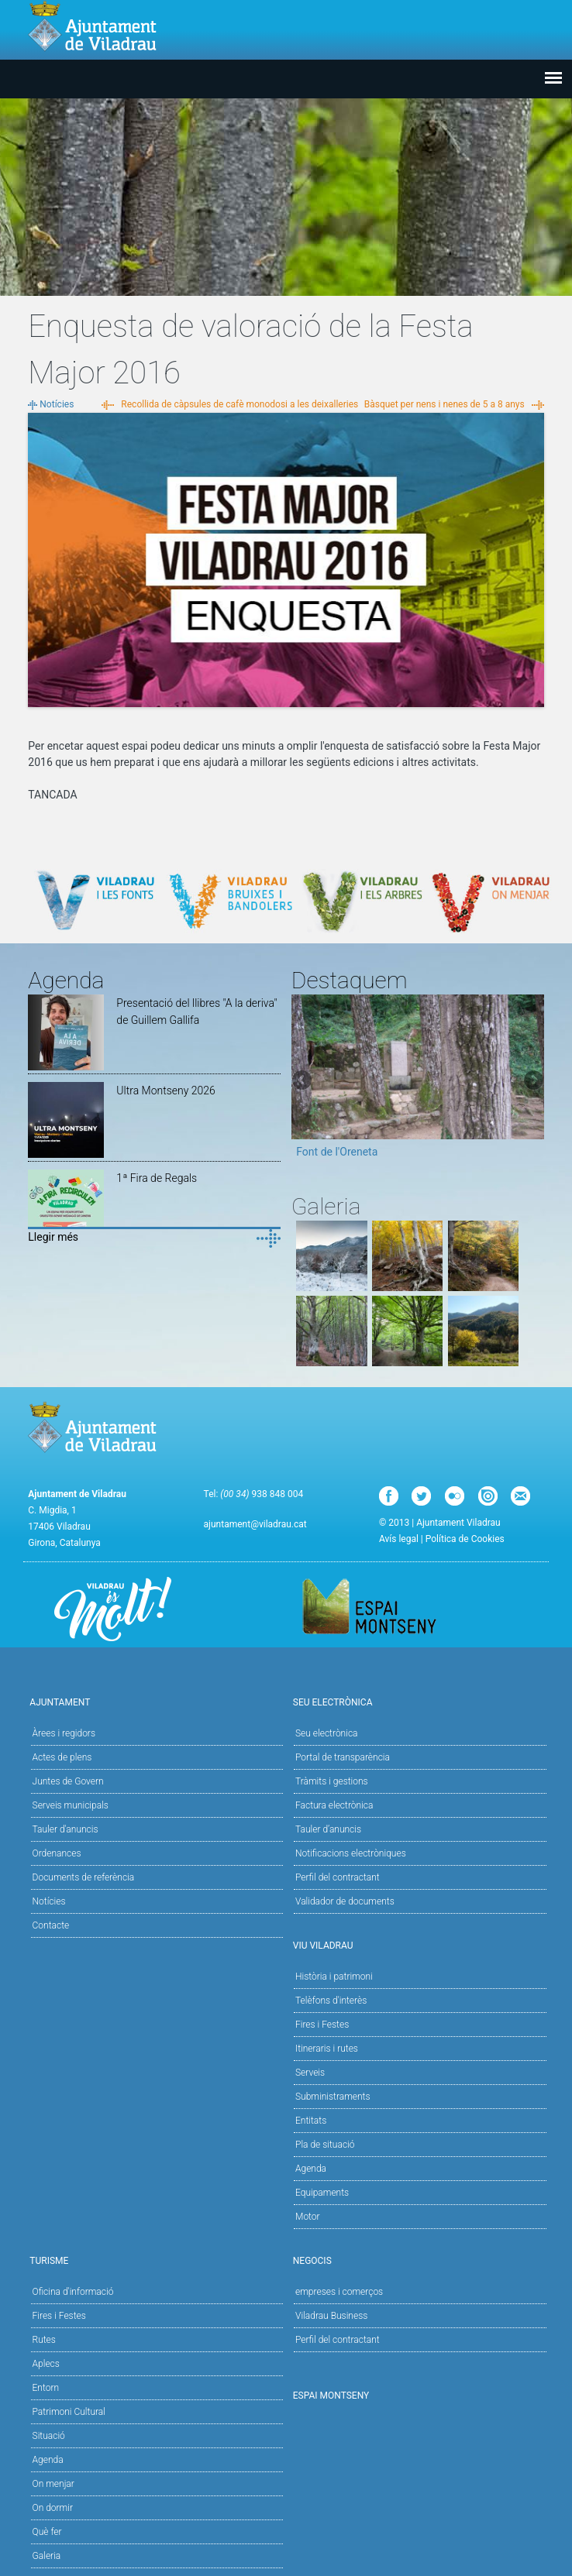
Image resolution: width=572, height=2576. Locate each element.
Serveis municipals (71, 1805)
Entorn (46, 2387)
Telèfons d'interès (331, 2000)
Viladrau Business (331, 2315)
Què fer (47, 2531)
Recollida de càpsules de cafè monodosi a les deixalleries (239, 404)
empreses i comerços (339, 2291)
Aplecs (46, 2363)
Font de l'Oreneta (336, 1151)
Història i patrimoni (334, 1976)
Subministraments (332, 2096)
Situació (49, 2435)
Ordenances (57, 1853)
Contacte (51, 1925)
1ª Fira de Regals (156, 1178)
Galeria (47, 2555)
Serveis (310, 2072)
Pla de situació (325, 2144)
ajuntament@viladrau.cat (255, 1524)
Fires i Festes (322, 2024)
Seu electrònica (326, 1733)
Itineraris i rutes (326, 2048)
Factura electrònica (334, 1805)
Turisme (154, 2259)
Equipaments (322, 2192)
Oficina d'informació (73, 2291)
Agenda (310, 2168)
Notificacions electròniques (350, 1853)
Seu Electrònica (418, 1701)
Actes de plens (62, 1757)
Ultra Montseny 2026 (165, 1090)
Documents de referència (84, 1877)
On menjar (53, 2483)
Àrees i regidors (64, 1733)
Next (532, 1081)
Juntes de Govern (68, 1781)
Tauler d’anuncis (328, 1829)
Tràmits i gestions (331, 1781)
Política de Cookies (465, 1539)
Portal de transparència (342, 1757)
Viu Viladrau (418, 1944)
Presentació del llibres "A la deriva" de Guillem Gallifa (196, 1011)
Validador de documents (345, 1901)
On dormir (53, 2507)
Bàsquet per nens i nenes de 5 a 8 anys (444, 404)
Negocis (418, 2259)
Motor (307, 2216)
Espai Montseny (331, 2395)
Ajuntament (154, 1701)
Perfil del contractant (337, 1877)
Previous (303, 1081)
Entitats (310, 2120)
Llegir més (53, 1237)
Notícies (57, 404)
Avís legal (399, 1539)
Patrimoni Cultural (69, 2411)
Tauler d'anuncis (65, 1829)
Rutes (44, 2339)
